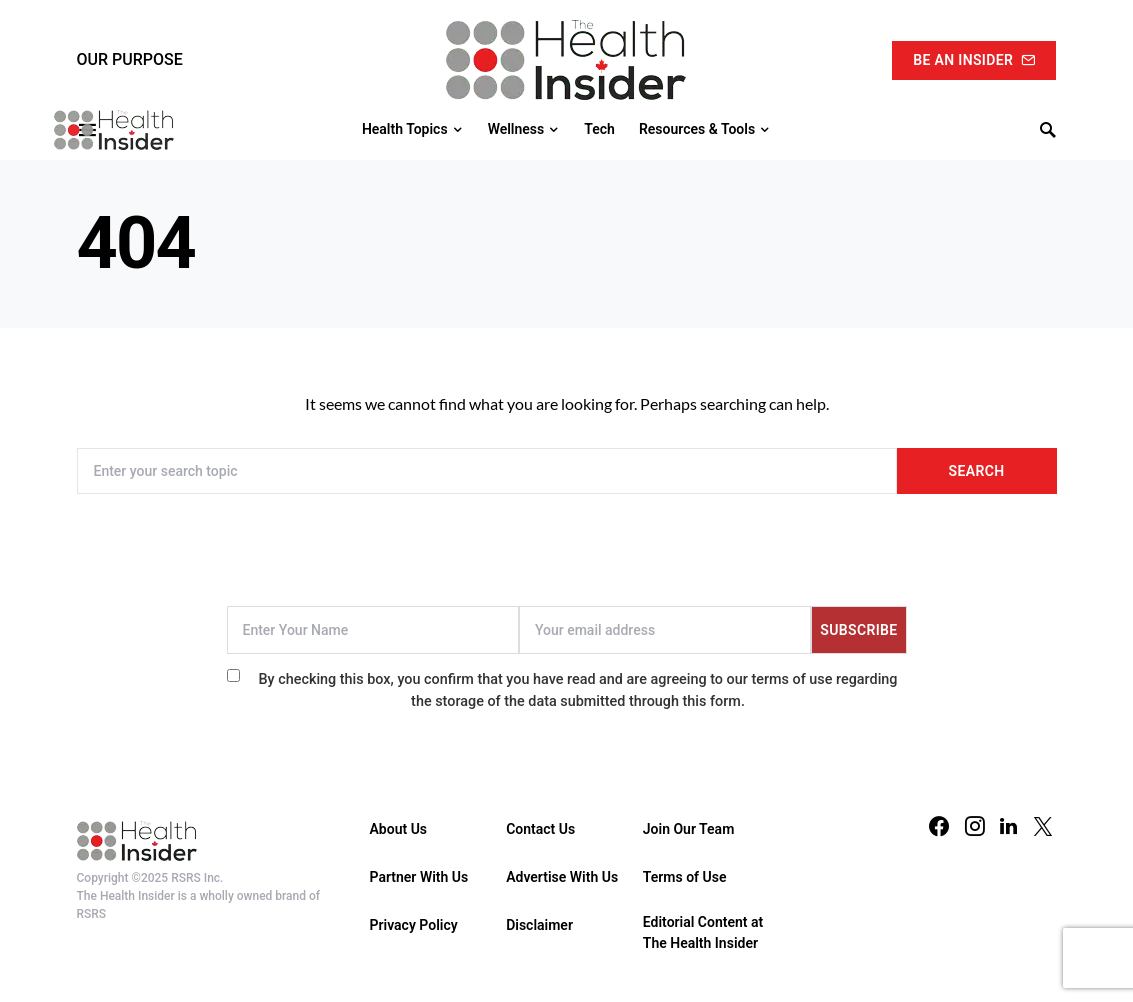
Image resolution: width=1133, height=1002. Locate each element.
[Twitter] (1043, 826)
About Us (399, 829)
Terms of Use (685, 877)
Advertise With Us (562, 877)
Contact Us (540, 829)
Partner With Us (419, 877)
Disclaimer (539, 925)
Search (977, 471)
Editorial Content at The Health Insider (703, 932)
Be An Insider (974, 60)
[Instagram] (975, 826)
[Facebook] (939, 826)
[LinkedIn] (1008, 826)
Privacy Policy (414, 925)
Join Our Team (688, 829)
